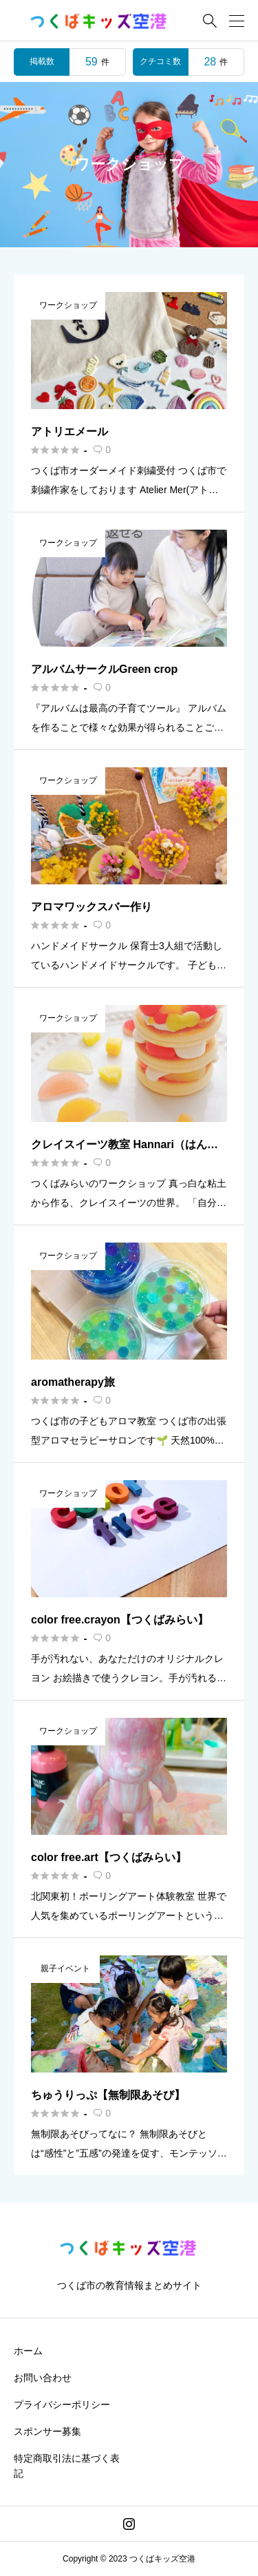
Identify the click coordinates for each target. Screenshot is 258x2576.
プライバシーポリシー (62, 2404)
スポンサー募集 (47, 2431)
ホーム (28, 2350)
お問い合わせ (43, 2377)
